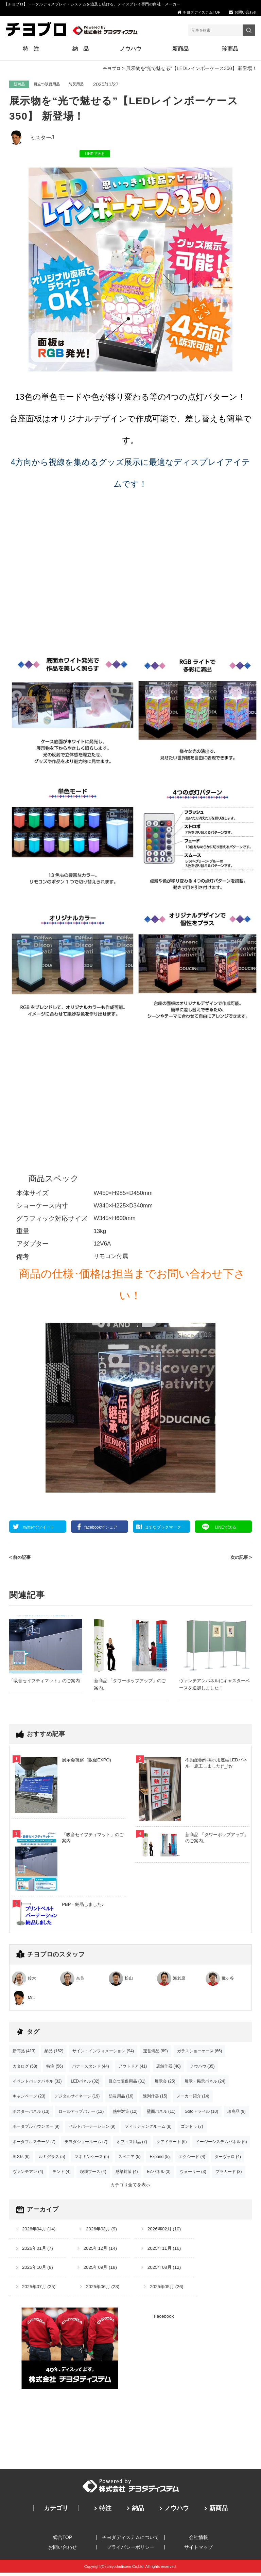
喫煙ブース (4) (93, 2173)
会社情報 (198, 2540)
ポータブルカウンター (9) (36, 2128)
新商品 (179, 50)
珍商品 (228, 50)
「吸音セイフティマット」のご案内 (44, 1682)
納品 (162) (54, 2052)
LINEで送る (94, 155)
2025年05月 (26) (171, 2289)
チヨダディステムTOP (201, 12)
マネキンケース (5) (91, 2158)
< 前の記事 (20, 1559)
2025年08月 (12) (168, 2270)
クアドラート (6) (171, 2143)
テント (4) (61, 2173)
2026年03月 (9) (104, 2231)
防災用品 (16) (121, 2097)
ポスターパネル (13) (31, 2113)
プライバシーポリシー (130, 2550)
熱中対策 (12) (125, 2113)
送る (228, 1528)
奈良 (80, 1980)
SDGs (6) (21, 2158)
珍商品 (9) (236, 2113)
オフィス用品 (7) (132, 2143)
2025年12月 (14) (102, 2250)
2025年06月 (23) (105, 2289)
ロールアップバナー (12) (81, 2113)
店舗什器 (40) (168, 2068)
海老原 (179, 1980)
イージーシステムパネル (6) (221, 2143)
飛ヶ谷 (228, 1980)
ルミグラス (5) (52, 2158)
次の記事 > (240, 1559)
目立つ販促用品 (47, 86)
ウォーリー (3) (193, 2173)
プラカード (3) (228, 2173)
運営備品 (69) (155, 2052)
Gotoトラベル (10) (201, 2113)
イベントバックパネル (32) (37, 2083)
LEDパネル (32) (85, 2083)
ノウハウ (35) (202, 2068)
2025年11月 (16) (168, 2250)
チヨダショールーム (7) (86, 2143)
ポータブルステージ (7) (34, 2143)
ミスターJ (42, 139)
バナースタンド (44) (90, 2068)
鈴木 (32, 1980)
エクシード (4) (192, 2158)
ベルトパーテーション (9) (92, 2128)
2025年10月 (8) (38, 2270)
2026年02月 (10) (168, 2231)
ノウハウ (130, 50)
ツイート (40, 1528)
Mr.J (32, 1999)
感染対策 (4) (127, 2173)
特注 (105, 2511)
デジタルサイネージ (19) (77, 2097)
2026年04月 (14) (39, 2231)
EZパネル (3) (158, 2173)
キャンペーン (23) (29, 2097)
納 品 (82, 50)
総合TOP (62, 2540)
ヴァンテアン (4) (28, 2173)
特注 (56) (54, 2068)
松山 (129, 1980)
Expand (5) (160, 2158)
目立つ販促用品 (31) (126, 2083)
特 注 (33, 50)
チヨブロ (111, 70)
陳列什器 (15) (155, 2097)
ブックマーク (164, 1528)
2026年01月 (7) (38, 2250)
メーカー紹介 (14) (192, 2097)
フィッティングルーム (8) (148, 2128)
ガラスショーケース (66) (199, 2052)
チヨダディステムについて (130, 2540)
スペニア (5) (129, 2158)
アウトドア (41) (132, 2068)
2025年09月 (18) (102, 2270)
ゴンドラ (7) (192, 2128)
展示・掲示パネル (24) (205, 2083)
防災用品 (76, 86)
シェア (102, 1528)
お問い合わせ (245, 12)
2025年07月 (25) (39, 2289)
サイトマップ (198, 2550)
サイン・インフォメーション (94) (103, 2052)
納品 (138, 2511)
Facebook (164, 2319)
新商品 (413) (24, 2052)
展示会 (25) (165, 2083)
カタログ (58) (25, 2068)
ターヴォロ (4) (227, 2158)
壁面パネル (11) (161, 2113)
